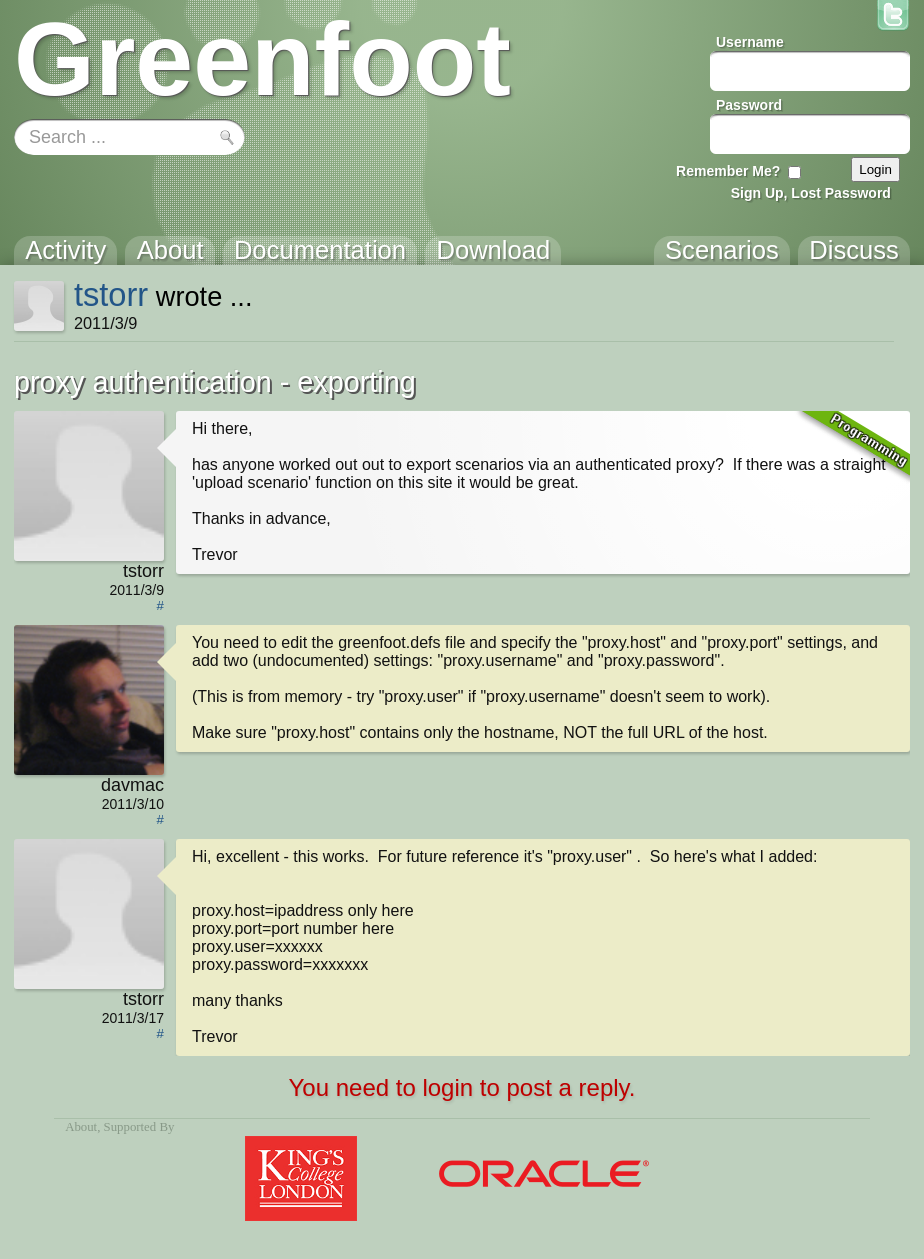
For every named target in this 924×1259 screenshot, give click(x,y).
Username (750, 42)
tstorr (111, 294)
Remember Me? (728, 171)
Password (749, 105)
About (81, 1127)
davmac (132, 785)
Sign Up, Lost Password (811, 193)
